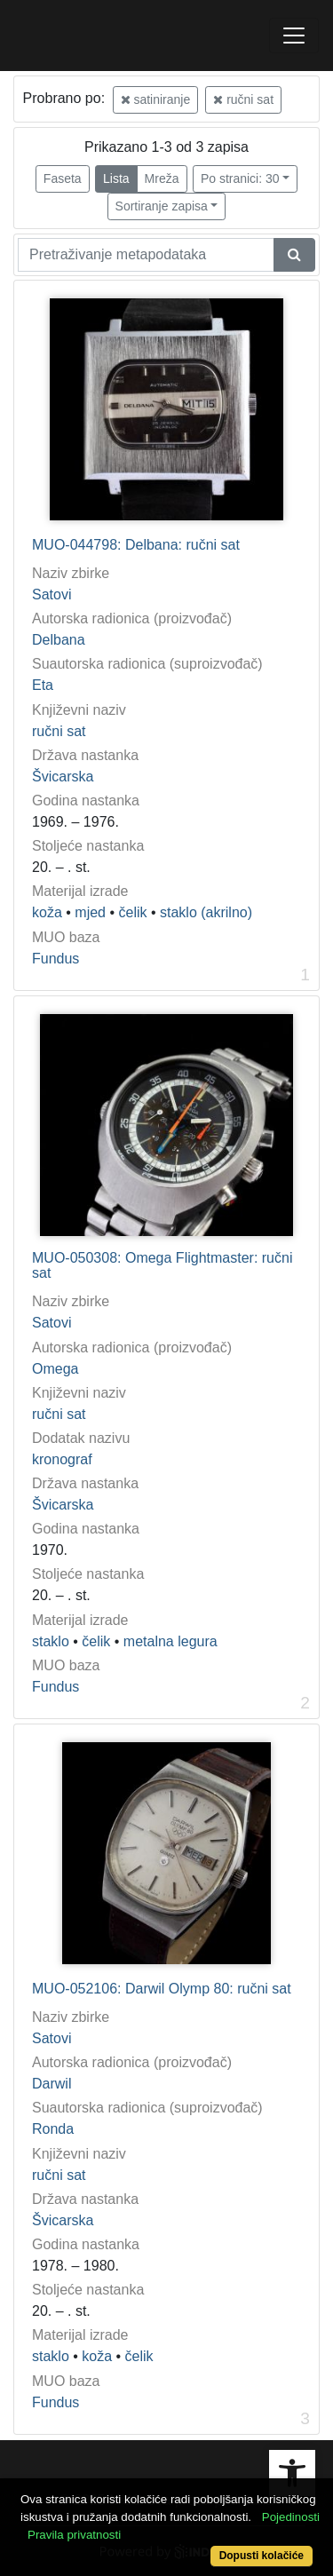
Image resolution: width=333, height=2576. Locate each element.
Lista (116, 178)
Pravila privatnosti (74, 2534)
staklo (50, 1641)
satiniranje (156, 99)
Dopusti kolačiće (261, 2555)
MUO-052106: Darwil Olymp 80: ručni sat (161, 1988)
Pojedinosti (291, 2517)
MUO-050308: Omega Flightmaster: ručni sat (162, 1265)
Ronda (53, 2128)
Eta (42, 685)
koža (47, 912)
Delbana (58, 639)
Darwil (51, 2083)
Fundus (55, 958)
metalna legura (170, 1641)
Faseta (63, 178)
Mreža (162, 178)
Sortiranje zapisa (161, 206)
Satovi (51, 594)
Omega (55, 1368)
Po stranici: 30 (240, 178)
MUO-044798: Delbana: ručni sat (136, 544)
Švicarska (62, 776)
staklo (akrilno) (206, 912)
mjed (90, 912)
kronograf (62, 1459)
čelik (132, 912)
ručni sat (243, 99)
